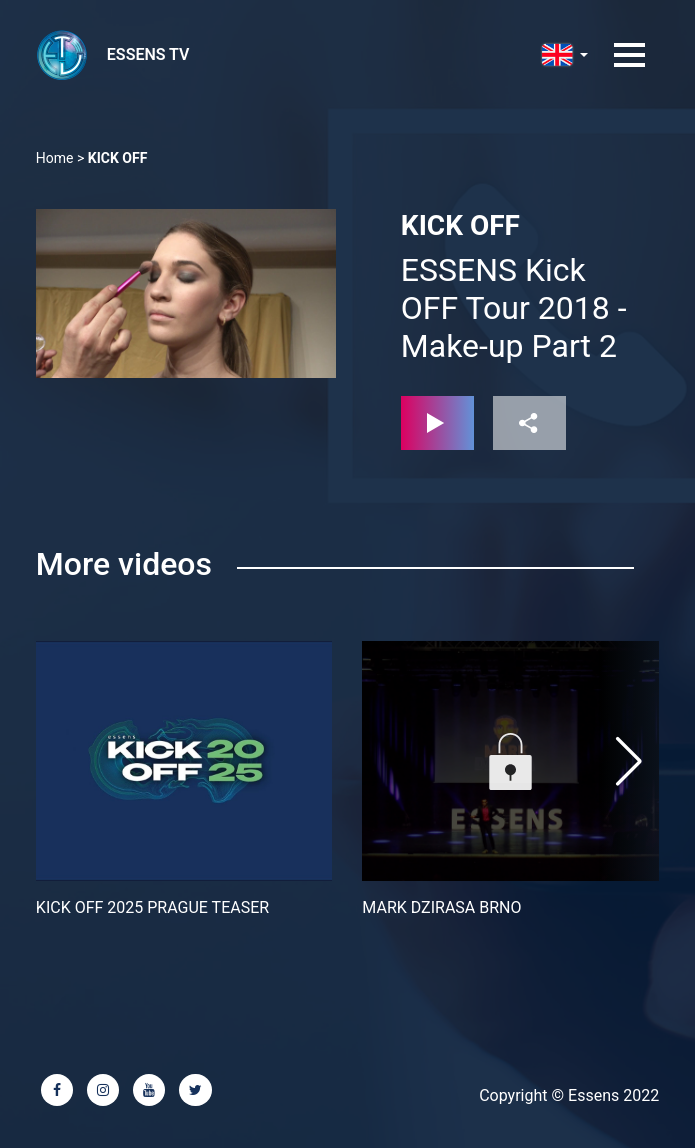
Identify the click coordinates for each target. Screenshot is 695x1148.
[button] (629, 761)
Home (55, 158)
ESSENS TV (148, 54)
